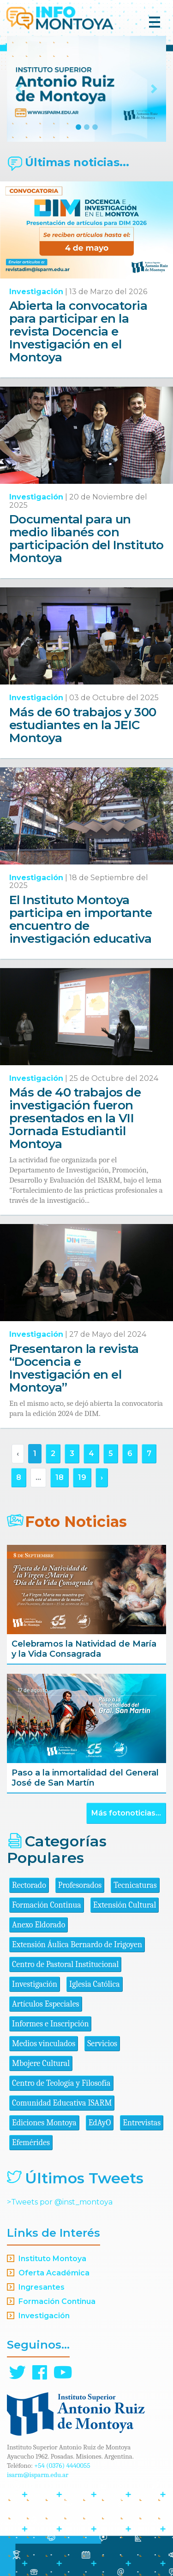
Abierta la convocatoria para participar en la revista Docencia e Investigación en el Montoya (78, 331)
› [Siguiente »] (102, 1477)
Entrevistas (142, 2123)
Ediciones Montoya (44, 2123)
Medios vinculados (43, 2043)
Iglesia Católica (94, 1984)
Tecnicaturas (134, 1885)
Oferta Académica (53, 2273)
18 (59, 1477)
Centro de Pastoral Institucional (65, 1964)
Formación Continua (46, 1905)
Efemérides (31, 2142)
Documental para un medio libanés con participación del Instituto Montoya (86, 538)
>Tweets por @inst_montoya (60, 2202)
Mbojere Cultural (41, 2063)
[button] (19, 89)
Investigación (36, 291)
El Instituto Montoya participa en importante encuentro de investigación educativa (80, 919)
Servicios (102, 2043)
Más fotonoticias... (126, 1813)
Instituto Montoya (52, 2258)
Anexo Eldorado (38, 1925)
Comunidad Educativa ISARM (62, 2103)
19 (82, 1477)
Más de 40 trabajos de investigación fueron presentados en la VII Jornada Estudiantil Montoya (75, 1118)
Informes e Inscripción (50, 2024)
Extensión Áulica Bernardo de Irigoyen (77, 1944)
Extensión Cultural (124, 1905)
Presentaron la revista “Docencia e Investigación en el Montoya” (74, 1368)
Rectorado (29, 1885)
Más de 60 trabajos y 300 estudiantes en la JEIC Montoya (82, 725)
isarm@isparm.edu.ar (37, 2475)
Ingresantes (41, 2287)
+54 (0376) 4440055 (62, 2465)
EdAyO (100, 2123)
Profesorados (79, 1885)
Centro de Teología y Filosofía (61, 2083)
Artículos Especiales (45, 2004)
